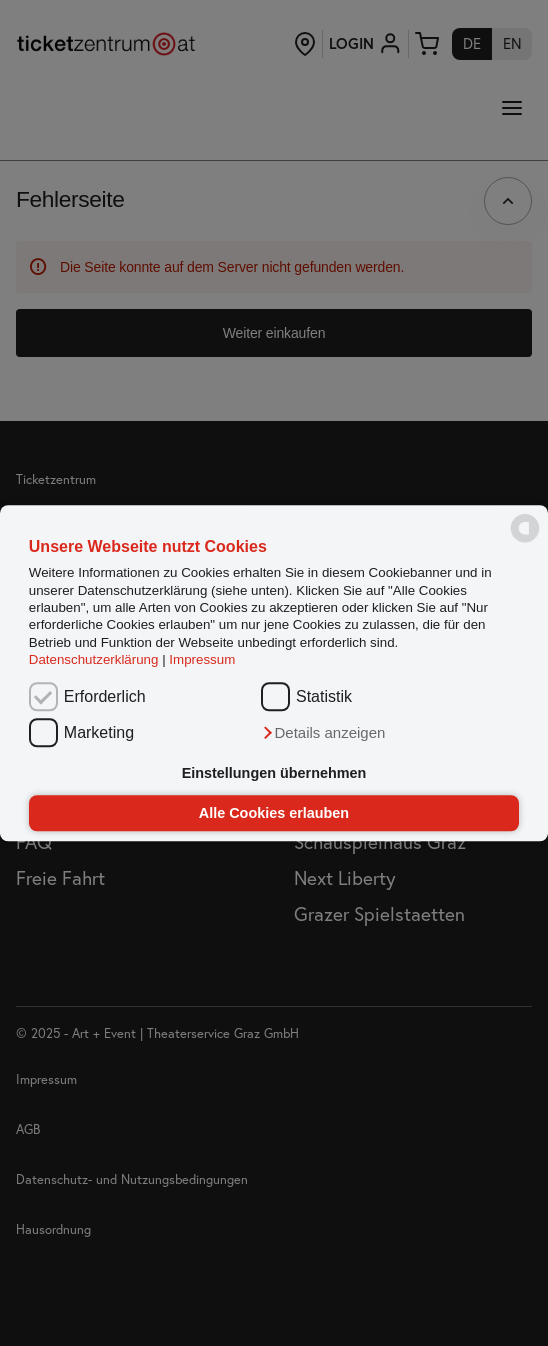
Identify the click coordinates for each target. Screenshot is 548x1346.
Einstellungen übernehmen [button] (274, 774)
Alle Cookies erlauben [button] (274, 813)
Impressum (202, 659)
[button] (323, 733)
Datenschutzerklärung (94, 659)
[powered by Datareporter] (525, 541)
